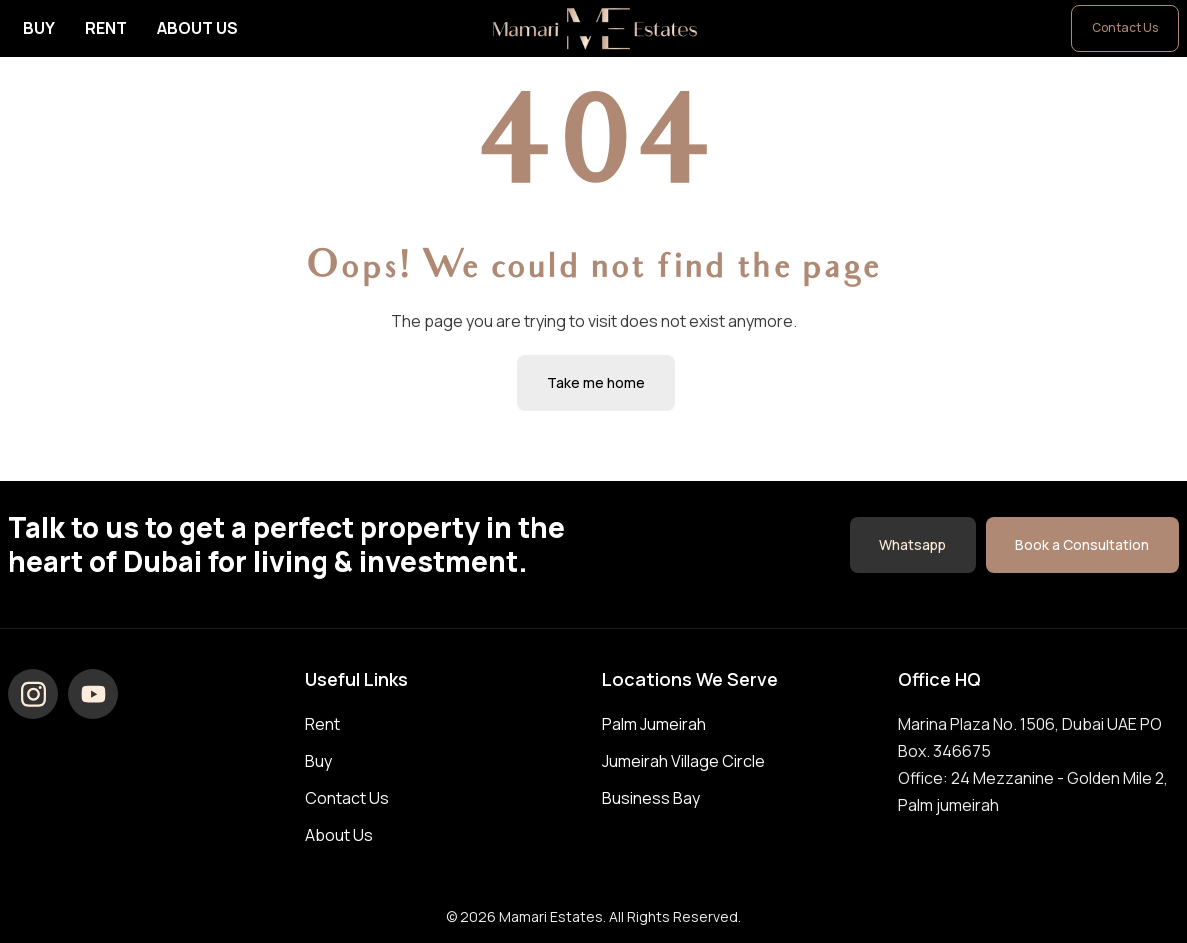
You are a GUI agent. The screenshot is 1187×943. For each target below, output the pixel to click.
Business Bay (651, 798)
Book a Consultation (1082, 543)
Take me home (596, 382)
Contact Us (1125, 27)
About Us (197, 28)
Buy (39, 28)
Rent (106, 28)
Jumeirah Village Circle (683, 761)
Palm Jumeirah (654, 724)
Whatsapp (911, 543)
